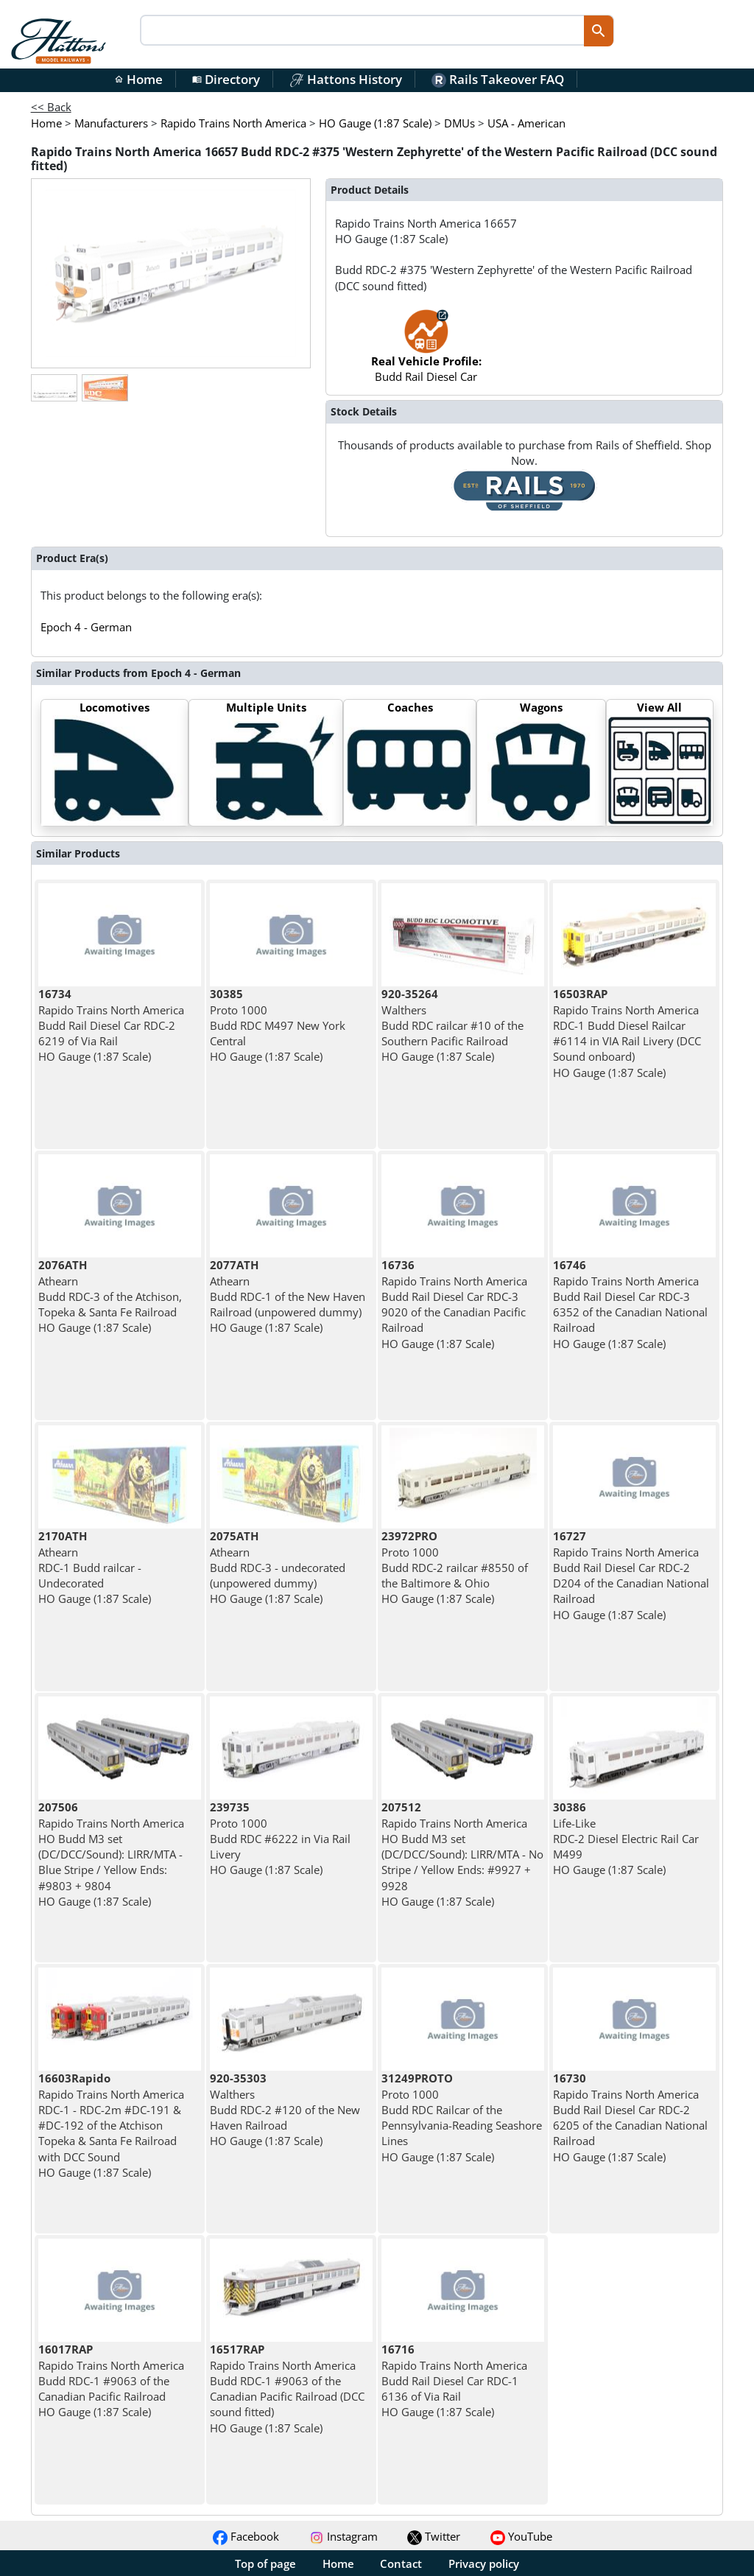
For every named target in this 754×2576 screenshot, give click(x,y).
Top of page (265, 2563)
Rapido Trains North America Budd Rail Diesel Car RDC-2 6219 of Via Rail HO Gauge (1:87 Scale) (111, 1025)
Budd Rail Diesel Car (426, 353)
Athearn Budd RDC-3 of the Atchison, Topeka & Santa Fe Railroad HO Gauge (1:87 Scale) (110, 1296)
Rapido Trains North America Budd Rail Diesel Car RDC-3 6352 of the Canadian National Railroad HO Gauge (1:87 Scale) (630, 1303)
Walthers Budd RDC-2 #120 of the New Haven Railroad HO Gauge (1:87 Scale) (285, 2109)
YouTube (521, 2536)
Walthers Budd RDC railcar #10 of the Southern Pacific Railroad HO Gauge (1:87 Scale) (452, 1025)
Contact (401, 2563)
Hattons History (345, 79)
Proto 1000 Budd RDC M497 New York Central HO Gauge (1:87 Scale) (277, 1025)
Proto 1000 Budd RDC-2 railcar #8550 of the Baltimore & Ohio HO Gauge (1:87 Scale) (454, 1567)
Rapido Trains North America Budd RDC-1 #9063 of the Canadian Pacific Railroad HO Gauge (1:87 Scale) (111, 2380)
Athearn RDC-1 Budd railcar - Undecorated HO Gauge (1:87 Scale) (94, 1567)
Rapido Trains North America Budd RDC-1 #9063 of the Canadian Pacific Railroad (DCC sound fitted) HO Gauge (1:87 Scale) (287, 2388)
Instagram (343, 2536)
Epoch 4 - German (86, 627)
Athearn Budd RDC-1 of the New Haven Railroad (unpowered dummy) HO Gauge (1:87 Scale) (287, 1296)
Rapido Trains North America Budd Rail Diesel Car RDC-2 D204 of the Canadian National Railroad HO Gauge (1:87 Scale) (631, 1575)
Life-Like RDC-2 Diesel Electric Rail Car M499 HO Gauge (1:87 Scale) (626, 1838)
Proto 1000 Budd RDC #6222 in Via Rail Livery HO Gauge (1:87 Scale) (280, 1838)
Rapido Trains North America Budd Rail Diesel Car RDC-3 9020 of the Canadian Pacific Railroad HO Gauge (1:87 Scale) (454, 1303)
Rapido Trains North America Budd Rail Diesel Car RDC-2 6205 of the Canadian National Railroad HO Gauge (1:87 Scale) (630, 2117)
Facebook (246, 2536)
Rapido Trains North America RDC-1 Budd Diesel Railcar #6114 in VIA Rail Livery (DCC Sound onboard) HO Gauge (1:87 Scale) (627, 1032)
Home (138, 79)
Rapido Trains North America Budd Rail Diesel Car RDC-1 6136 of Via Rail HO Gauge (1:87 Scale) (454, 2380)
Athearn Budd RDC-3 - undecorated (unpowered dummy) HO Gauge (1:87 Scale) (277, 1567)
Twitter (433, 2536)
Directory (226, 79)
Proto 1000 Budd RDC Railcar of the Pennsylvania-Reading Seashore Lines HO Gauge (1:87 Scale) (461, 2117)
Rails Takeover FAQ (497, 79)
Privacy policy (483, 2563)
